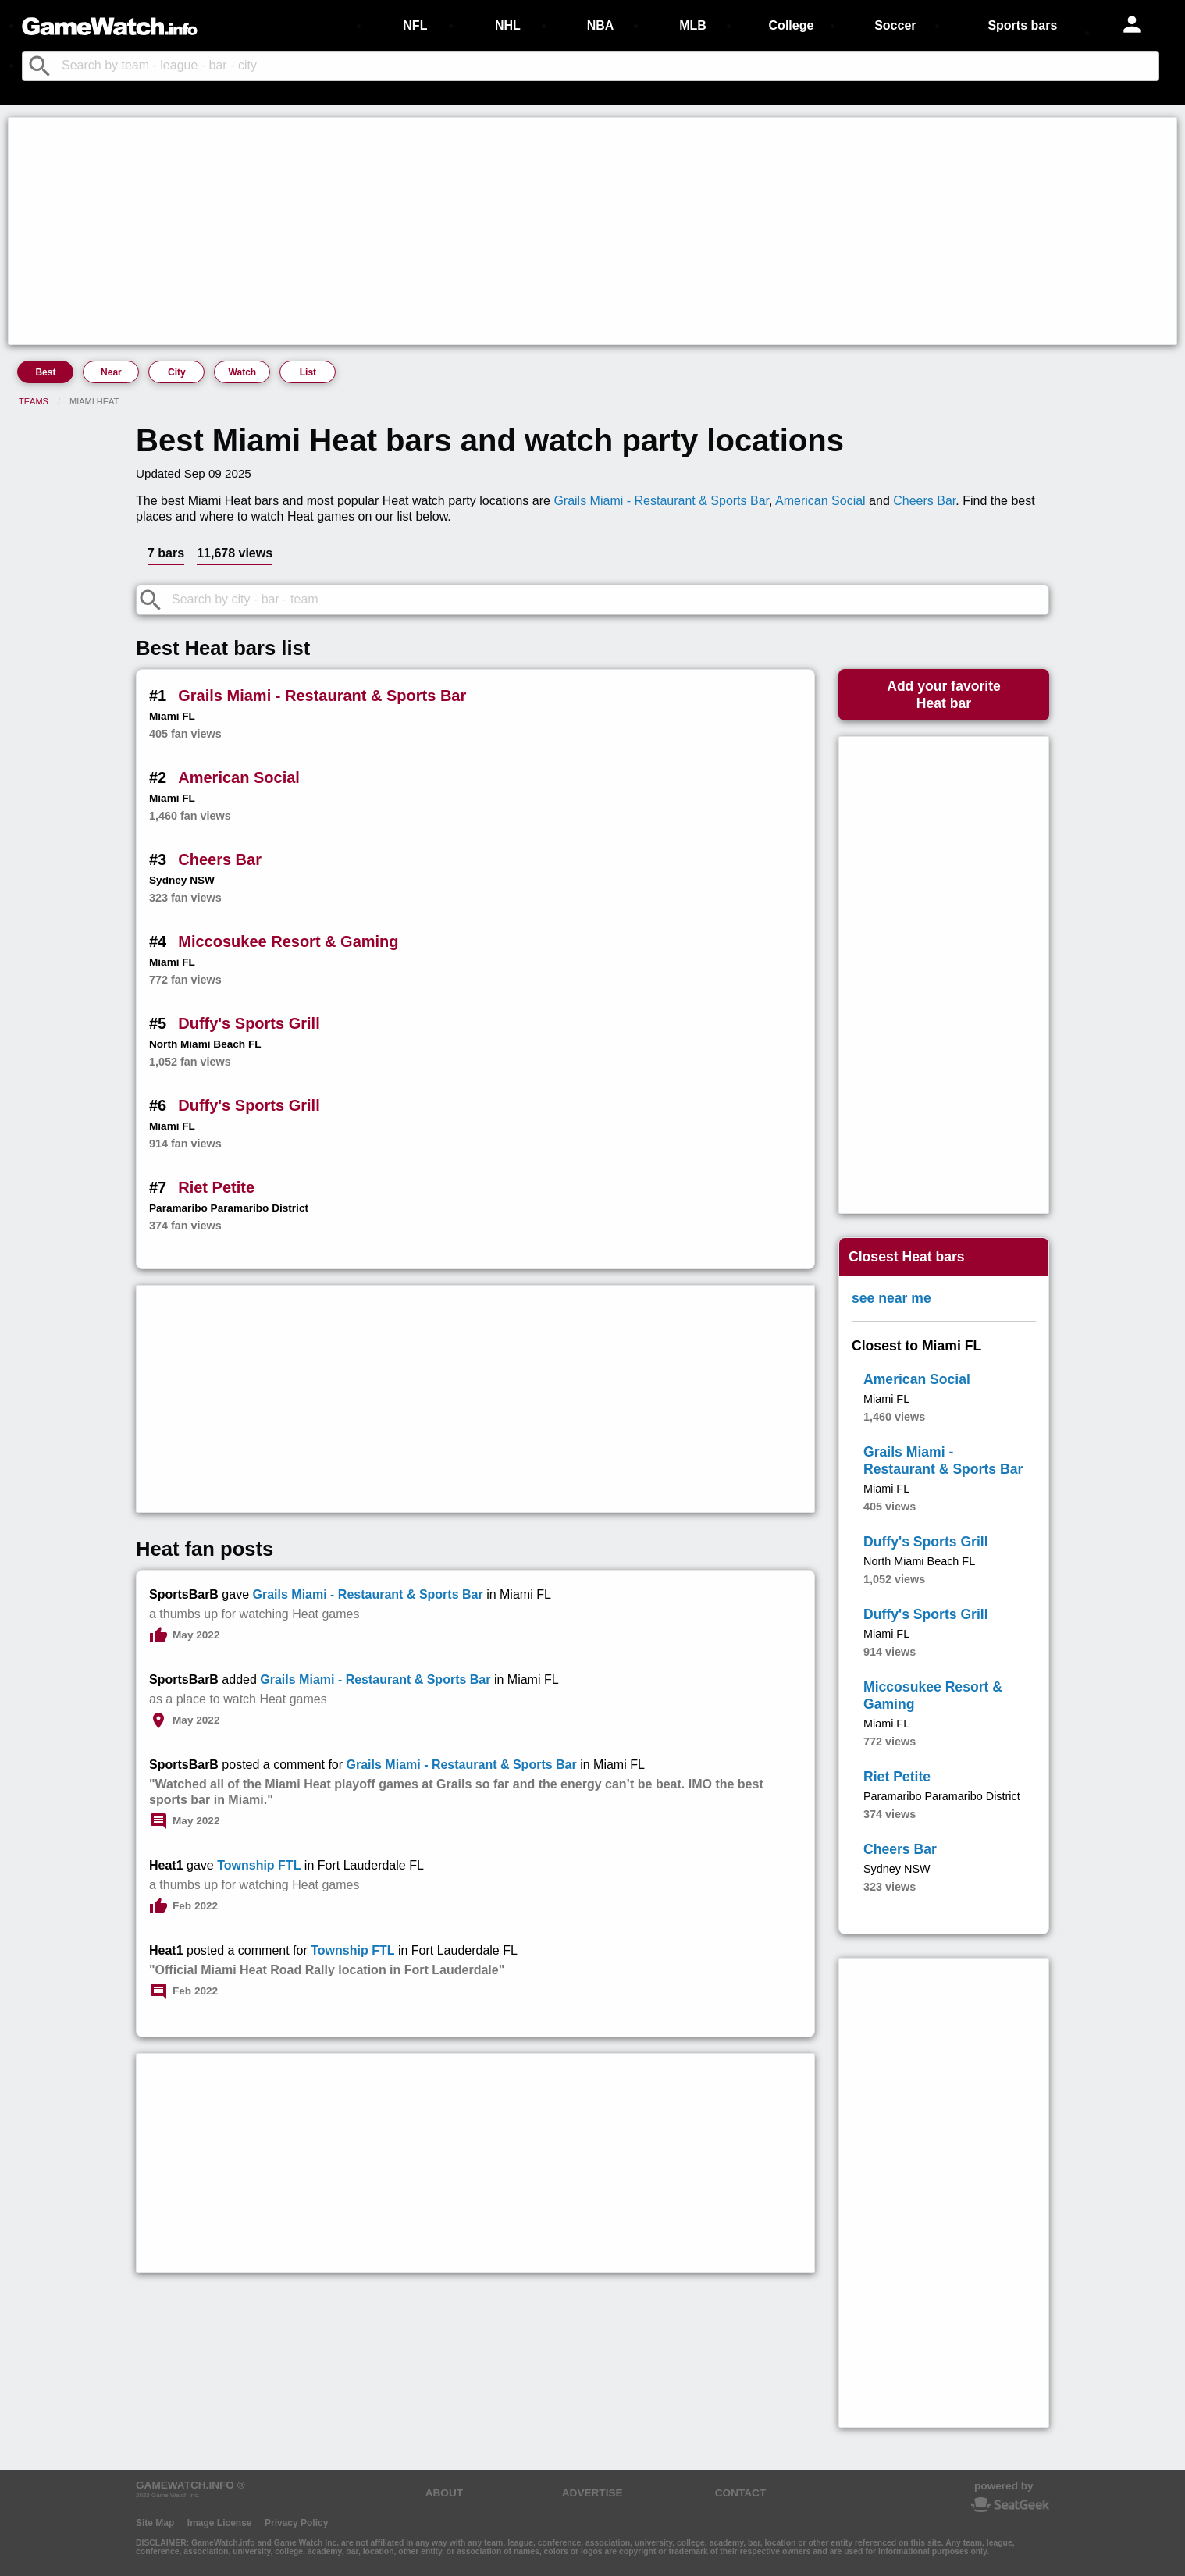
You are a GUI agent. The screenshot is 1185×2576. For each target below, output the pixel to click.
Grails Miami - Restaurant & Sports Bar (661, 500)
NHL (508, 25)
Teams (33, 401)
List (308, 372)
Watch (243, 372)
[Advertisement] (480, 231)
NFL (415, 25)
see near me (891, 1298)
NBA (600, 25)
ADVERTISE (592, 2493)
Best (45, 372)
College (791, 25)
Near (111, 372)
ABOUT (444, 2493)
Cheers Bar (924, 500)
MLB (692, 25)
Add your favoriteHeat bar (944, 694)
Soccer (895, 25)
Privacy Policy (296, 2522)
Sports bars (1022, 25)
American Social (820, 500)
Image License (219, 2522)
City (177, 372)
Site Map (155, 2522)
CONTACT (740, 2493)
